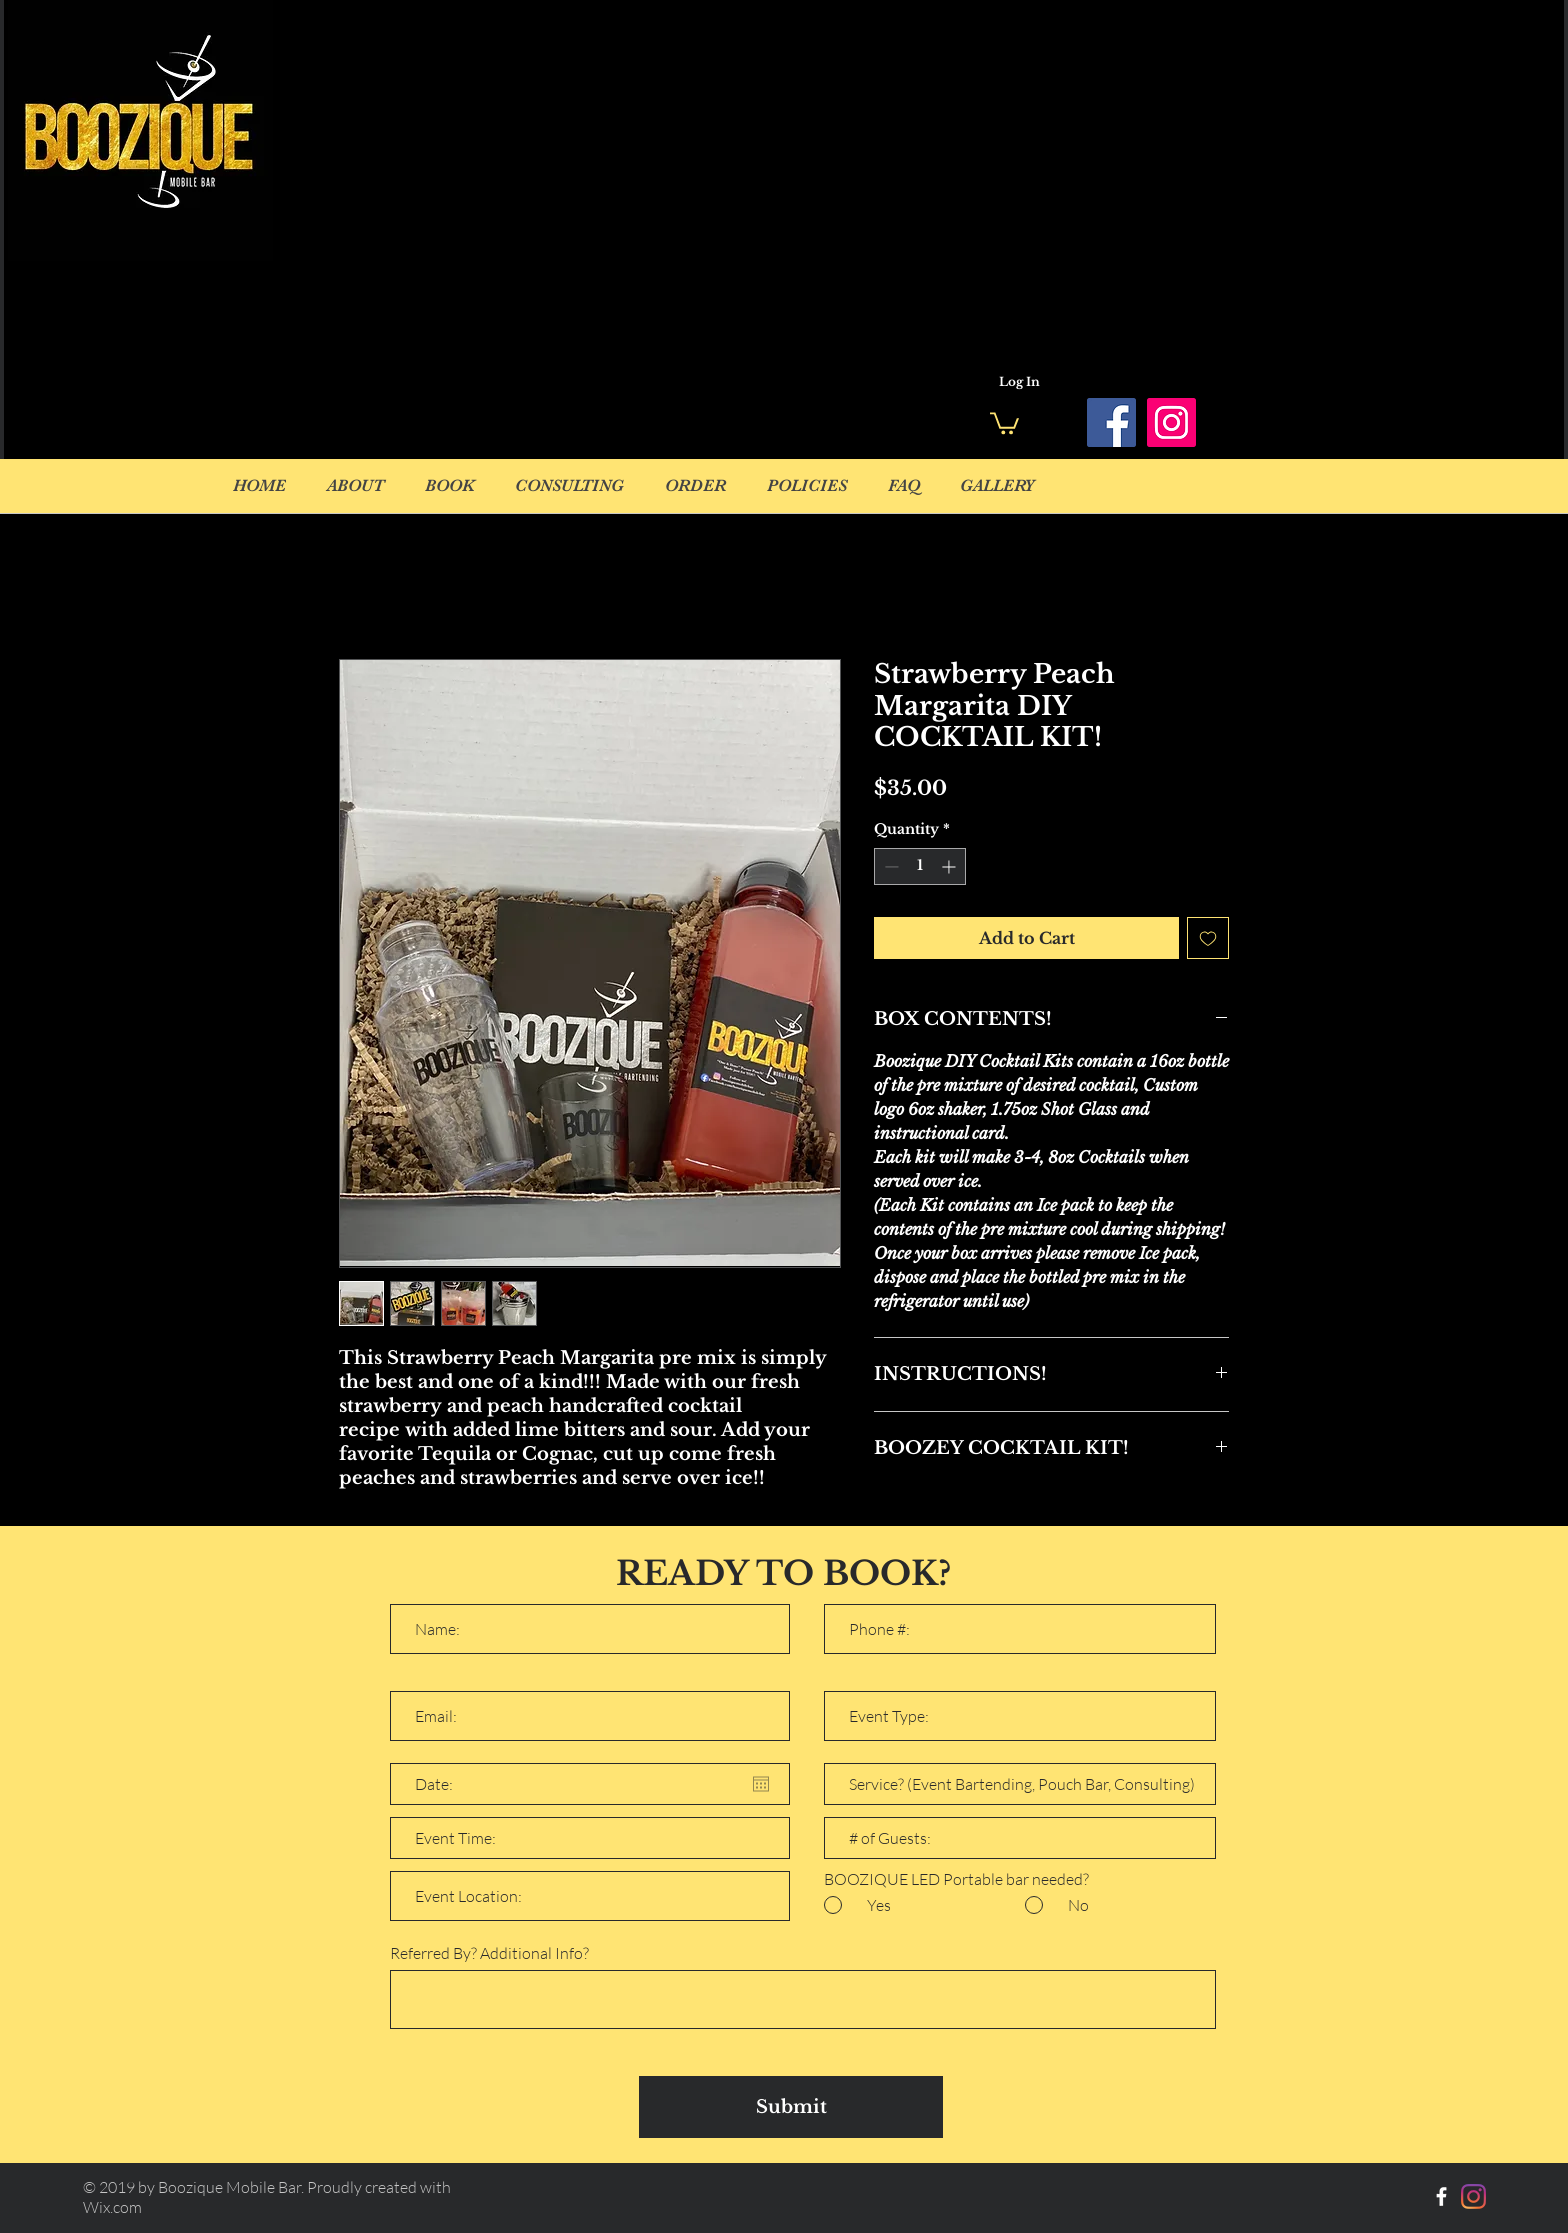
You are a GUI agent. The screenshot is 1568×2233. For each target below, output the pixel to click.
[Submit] (791, 2107)
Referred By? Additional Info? (489, 1953)
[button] (1004, 422)
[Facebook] (1111, 422)
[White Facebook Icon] (1441, 2196)
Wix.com (112, 2207)
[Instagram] (1171, 422)
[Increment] (950, 866)
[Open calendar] (761, 1784)
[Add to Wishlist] (1208, 938)
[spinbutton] (920, 866)
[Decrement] (889, 866)
